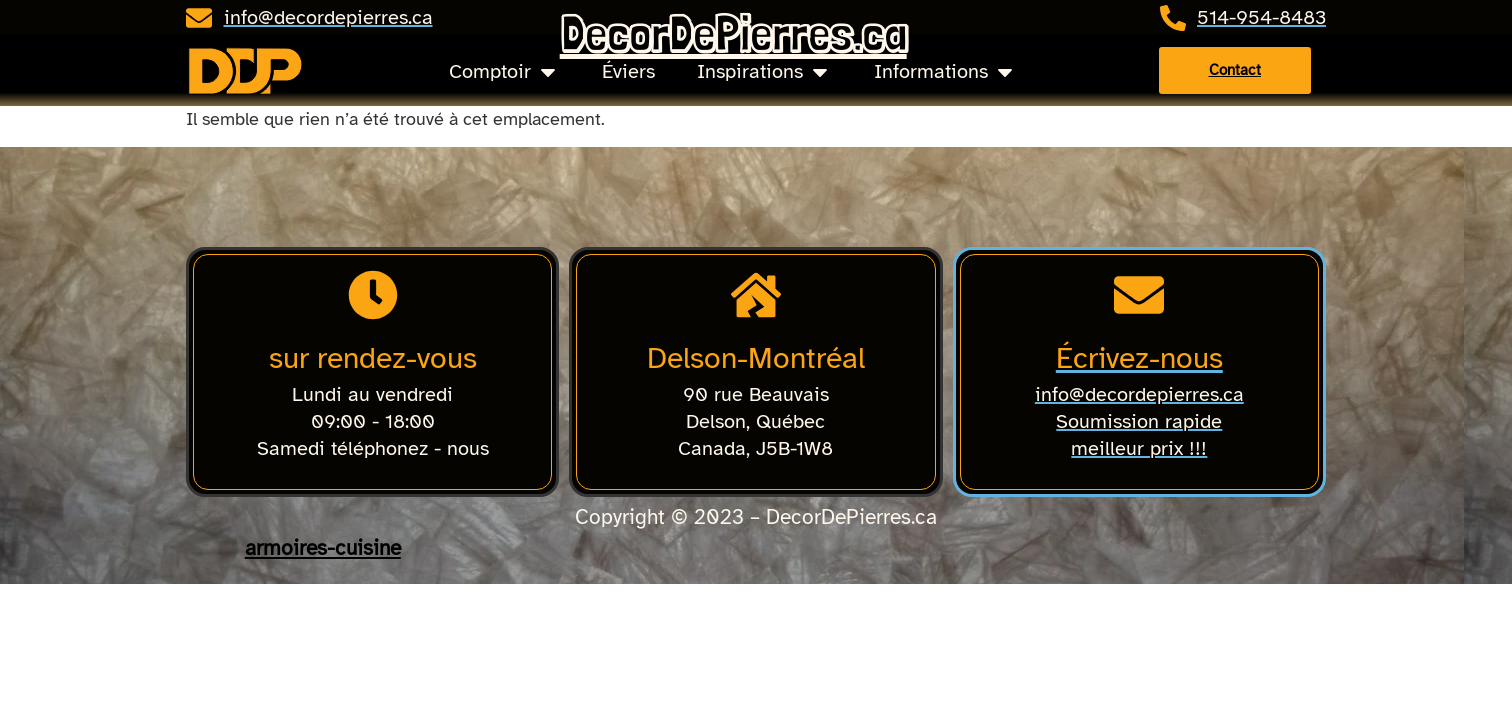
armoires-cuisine (323, 548)
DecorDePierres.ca (733, 33)
